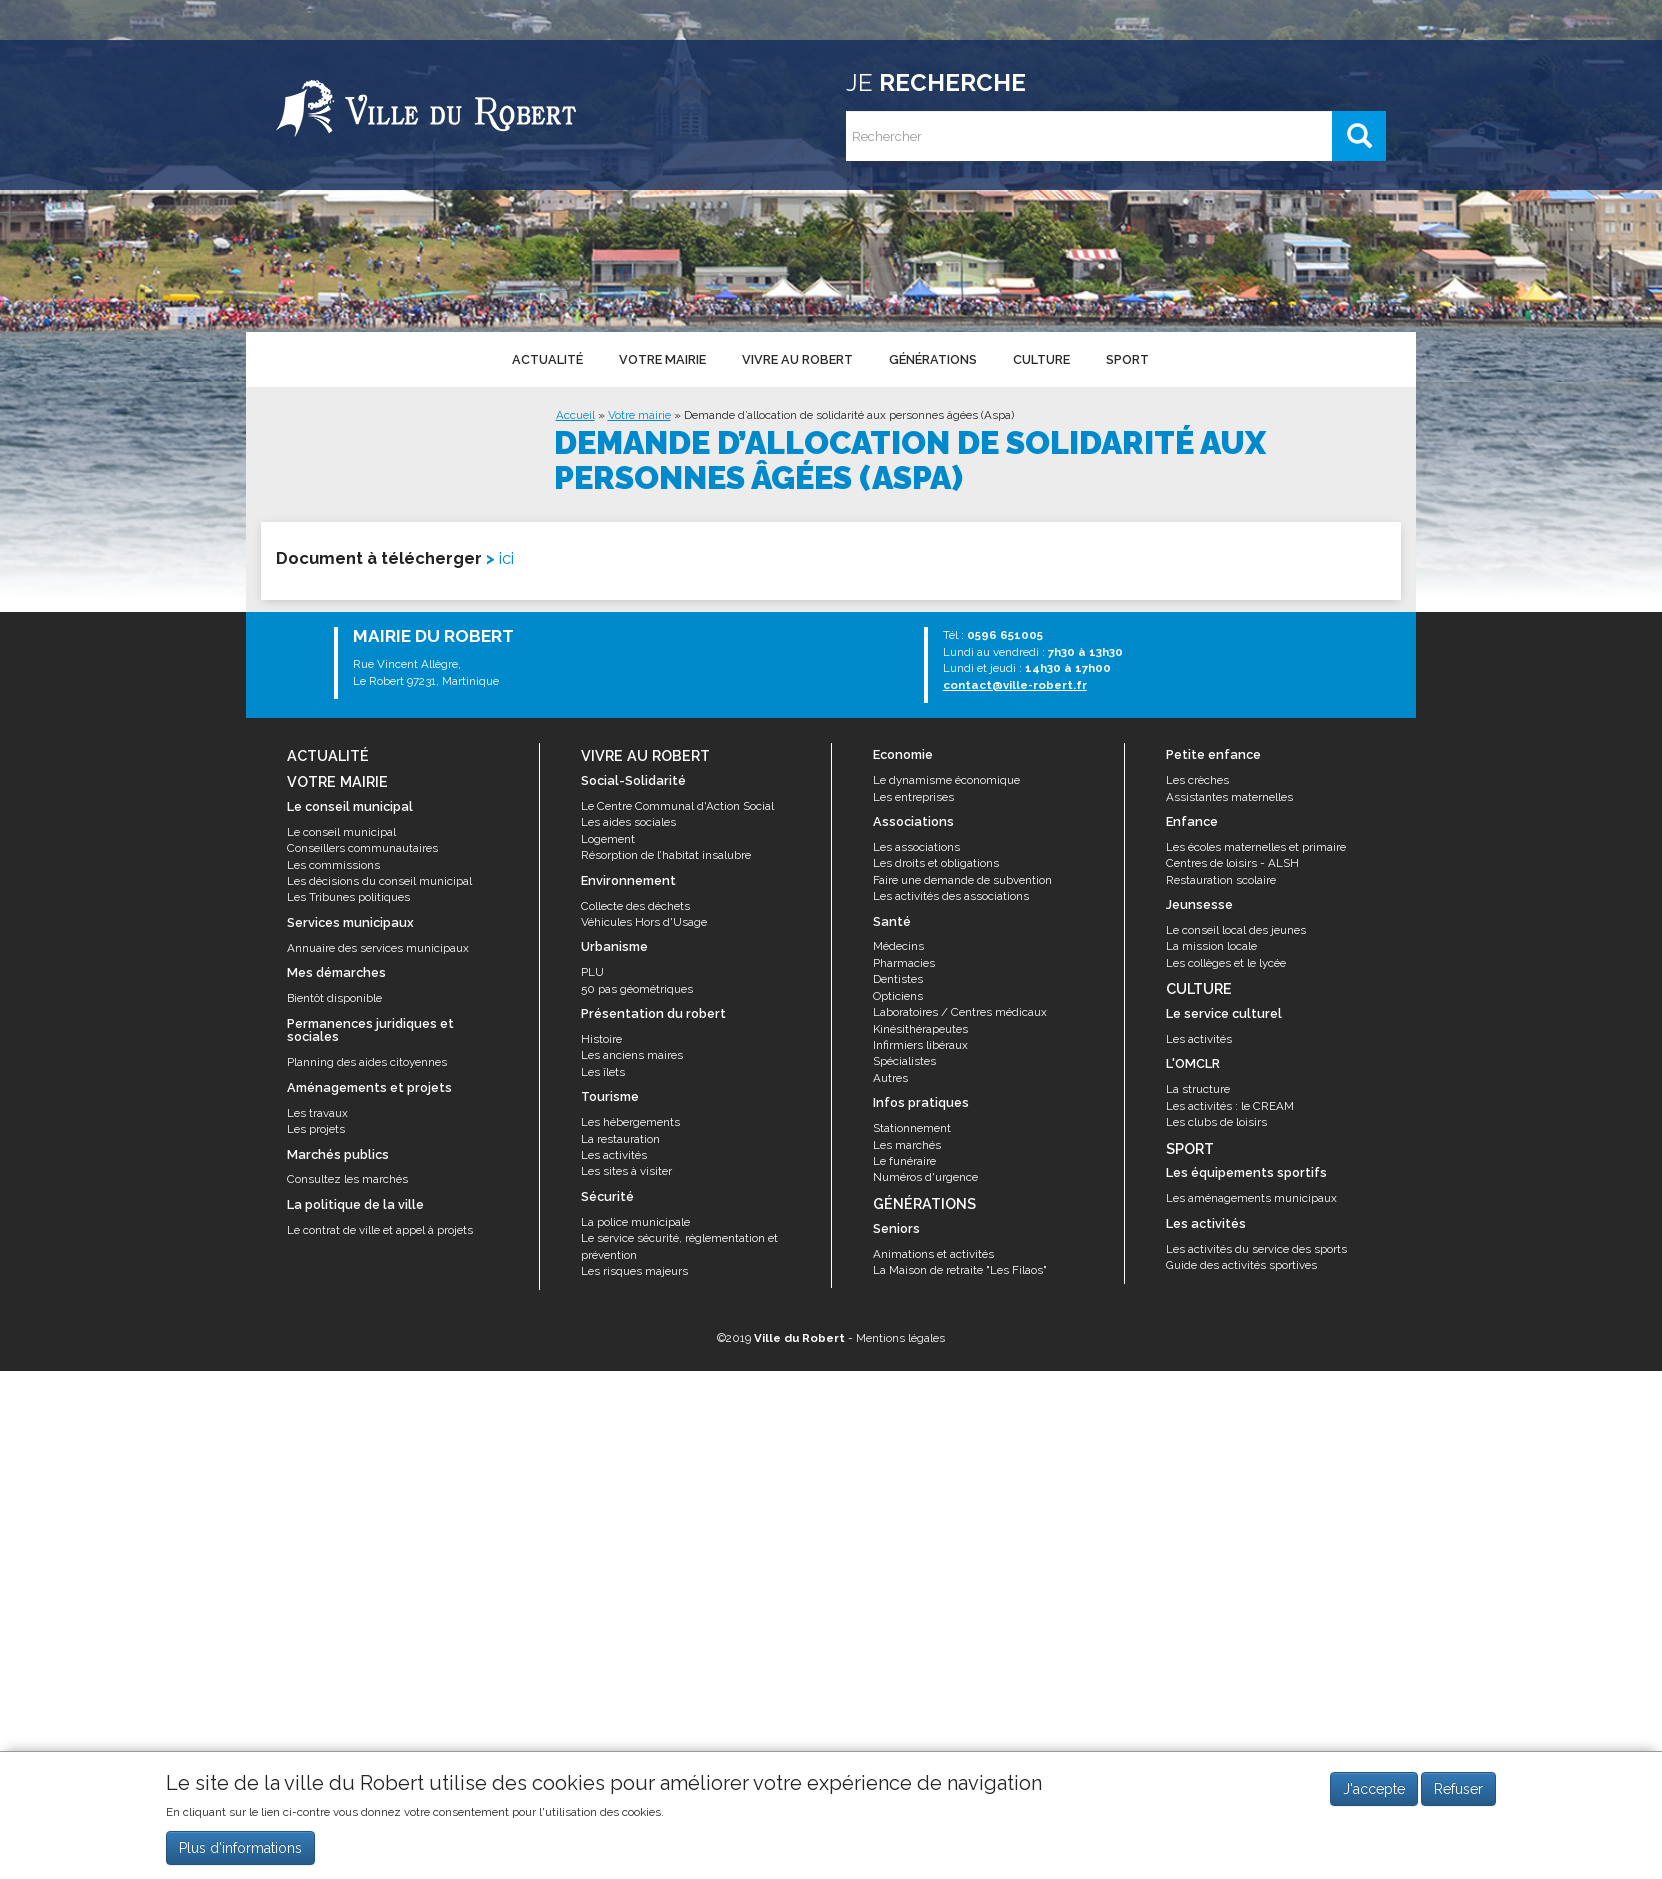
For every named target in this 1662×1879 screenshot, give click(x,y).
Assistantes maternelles (1229, 797)
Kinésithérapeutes (920, 1029)
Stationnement (912, 1128)
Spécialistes (904, 1061)
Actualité (546, 359)
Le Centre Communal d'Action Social (677, 806)
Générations (932, 359)
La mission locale (1211, 946)
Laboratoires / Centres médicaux (960, 1012)
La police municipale (635, 1222)
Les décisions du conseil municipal (379, 881)
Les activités (614, 1155)
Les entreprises (913, 797)
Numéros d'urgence (925, 1177)
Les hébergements (630, 1122)
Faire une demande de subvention (962, 880)
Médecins (898, 946)
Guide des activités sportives (1241, 1265)
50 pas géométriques (637, 989)
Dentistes (898, 979)
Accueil (575, 415)
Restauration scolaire (1221, 880)
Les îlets (603, 1072)
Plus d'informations (240, 1848)
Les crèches (1197, 780)
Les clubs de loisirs (1216, 1122)
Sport (1125, 359)
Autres (890, 1078)
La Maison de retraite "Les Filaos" (960, 1270)
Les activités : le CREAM (1230, 1106)
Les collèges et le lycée (1226, 963)
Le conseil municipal (341, 832)
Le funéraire (904, 1161)
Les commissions (333, 865)
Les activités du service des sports (1256, 1249)
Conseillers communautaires (362, 848)
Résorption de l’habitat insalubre (666, 855)
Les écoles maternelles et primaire (1256, 847)
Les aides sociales (628, 822)
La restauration (620, 1139)
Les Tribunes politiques (348, 897)
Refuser (1458, 1789)
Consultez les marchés (347, 1179)
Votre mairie (661, 359)
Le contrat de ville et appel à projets (380, 1230)
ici (506, 558)
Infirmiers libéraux (920, 1045)
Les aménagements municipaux (1251, 1198)
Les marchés (907, 1145)
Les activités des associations (951, 896)
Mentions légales (900, 1338)
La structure (1198, 1089)
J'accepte (1374, 1789)
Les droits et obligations (936, 863)
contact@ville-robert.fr (1015, 685)
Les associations (916, 847)
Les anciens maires (632, 1055)
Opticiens (898, 996)
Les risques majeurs (634, 1271)
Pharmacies (904, 963)
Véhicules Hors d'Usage (644, 922)
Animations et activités (933, 1254)
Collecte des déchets (635, 906)
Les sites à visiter (626, 1171)
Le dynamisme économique (946, 780)
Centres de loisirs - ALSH (1232, 863)
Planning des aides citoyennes (367, 1062)
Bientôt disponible (334, 998)
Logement (608, 839)
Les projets (316, 1129)
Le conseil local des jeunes (1236, 930)
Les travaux (317, 1113)
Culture (1039, 359)
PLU (592, 972)
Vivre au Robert (796, 359)
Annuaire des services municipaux (378, 948)
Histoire (601, 1039)
